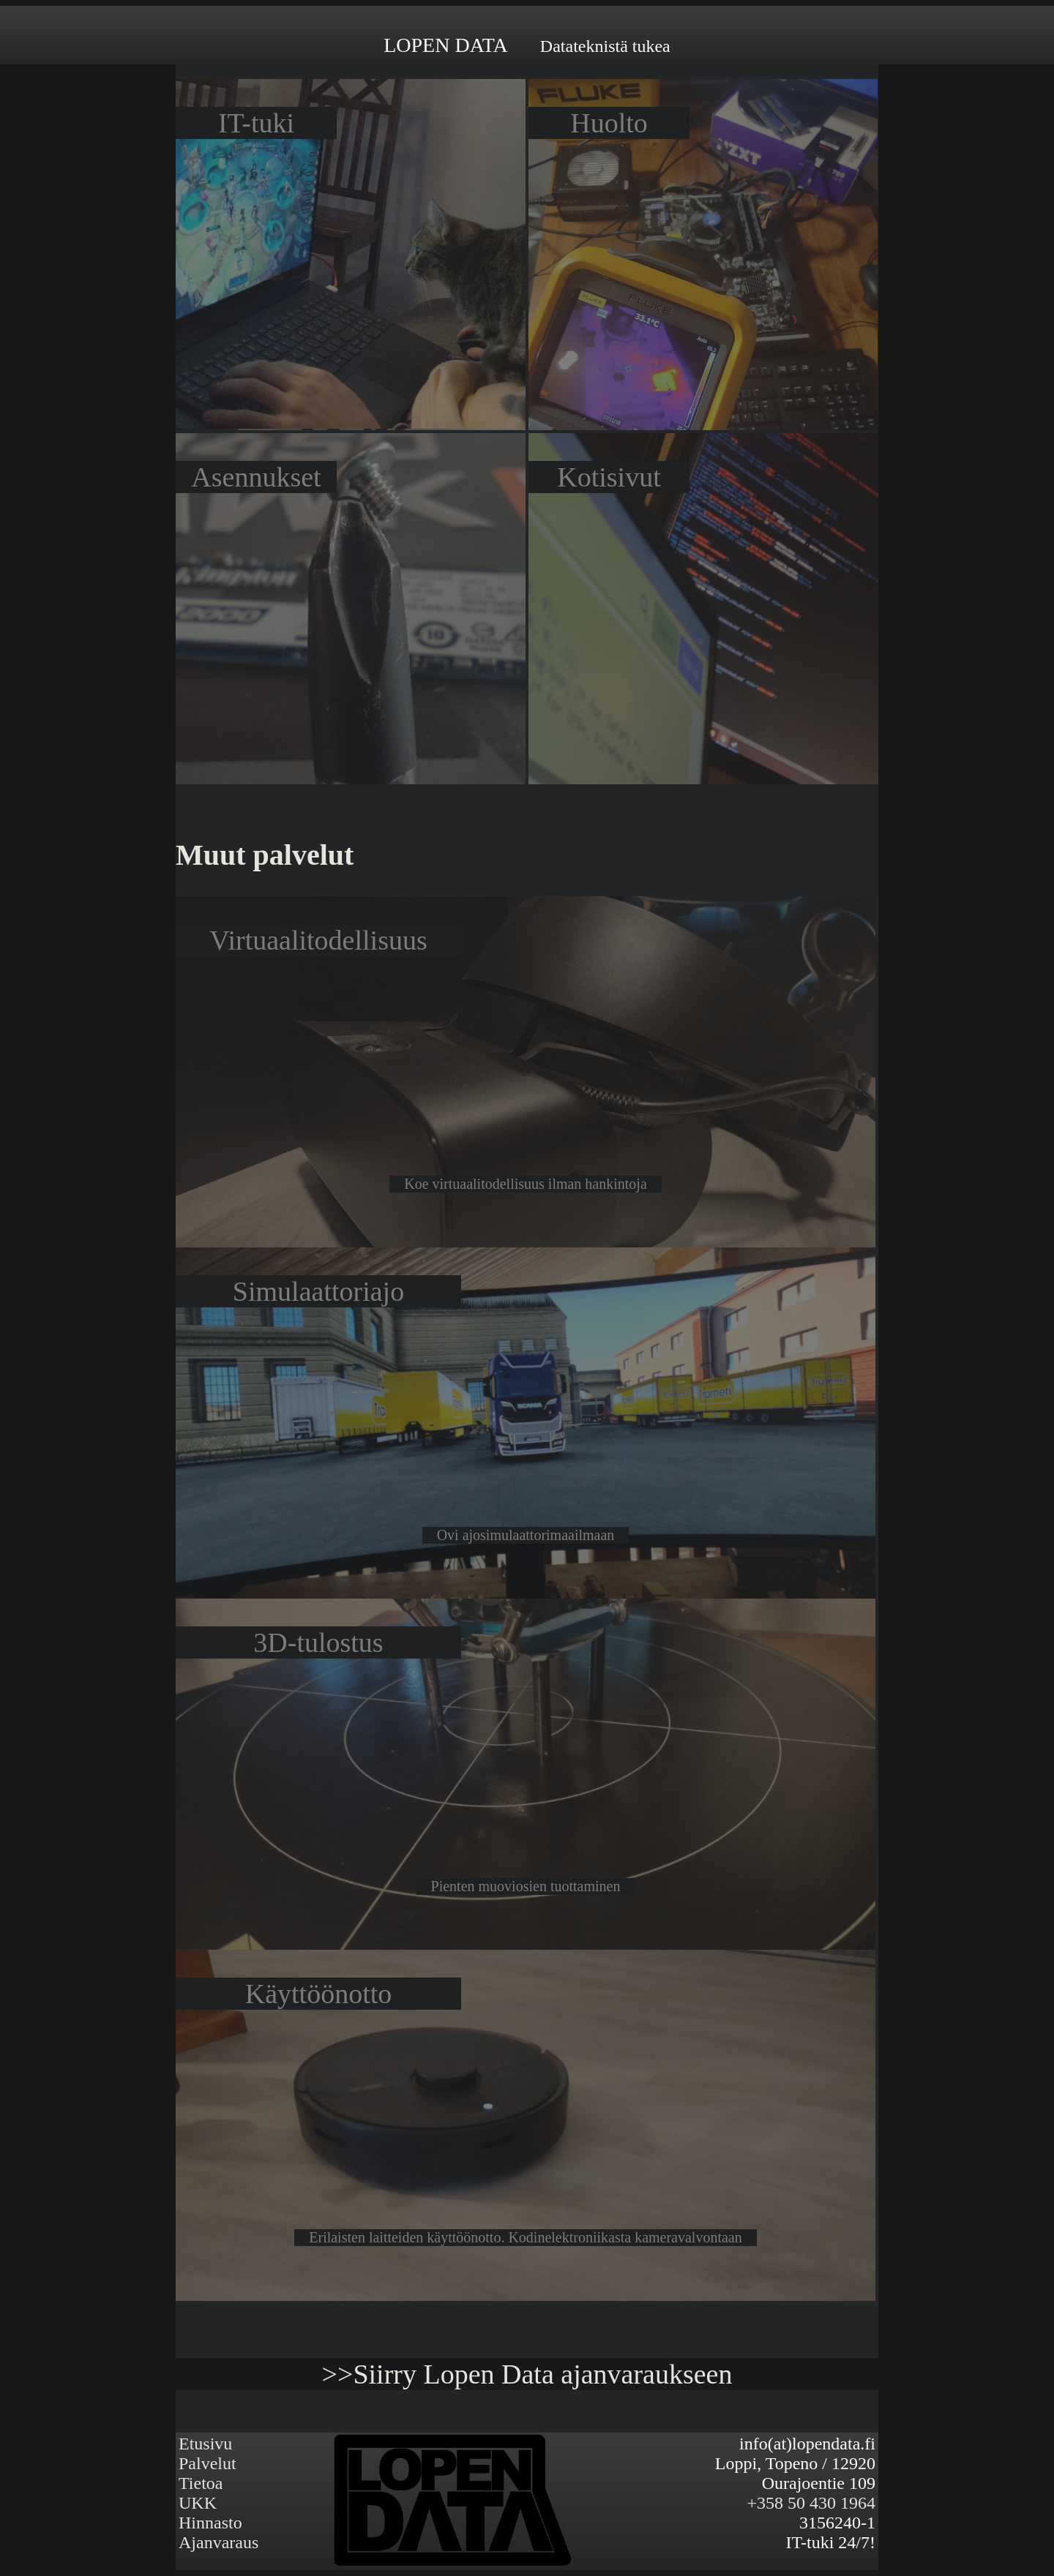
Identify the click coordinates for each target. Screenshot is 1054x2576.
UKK (198, 2502)
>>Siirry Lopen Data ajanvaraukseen (527, 2374)
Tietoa (201, 2483)
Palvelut (207, 2463)
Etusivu (205, 2443)
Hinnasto (210, 2522)
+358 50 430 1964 (811, 2502)
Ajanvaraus (218, 2542)
